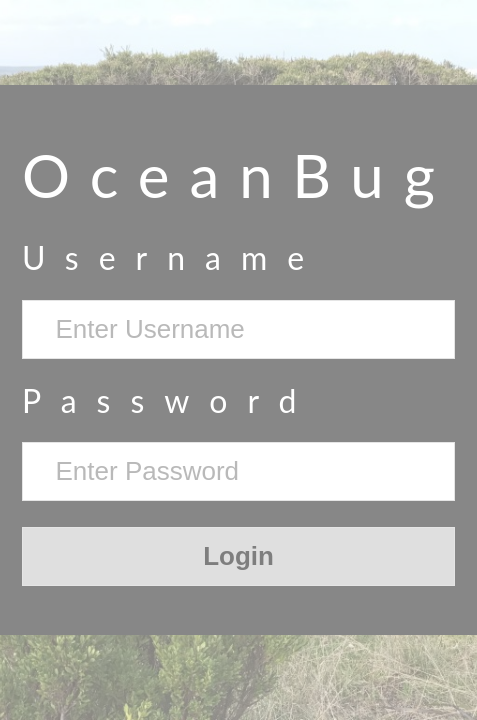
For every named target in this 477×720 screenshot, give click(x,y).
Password (169, 400)
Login (238, 556)
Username (173, 257)
